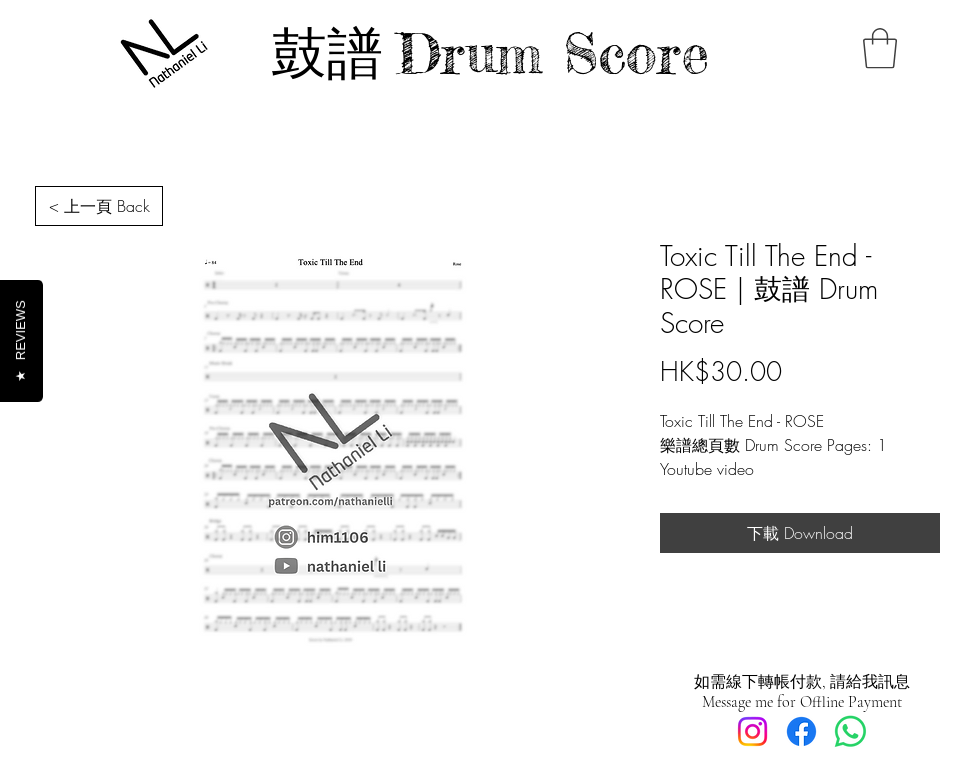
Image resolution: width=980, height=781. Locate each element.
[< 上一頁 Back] (99, 206)
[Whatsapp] (850, 731)
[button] (880, 48)
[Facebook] (801, 731)
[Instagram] (752, 731)
